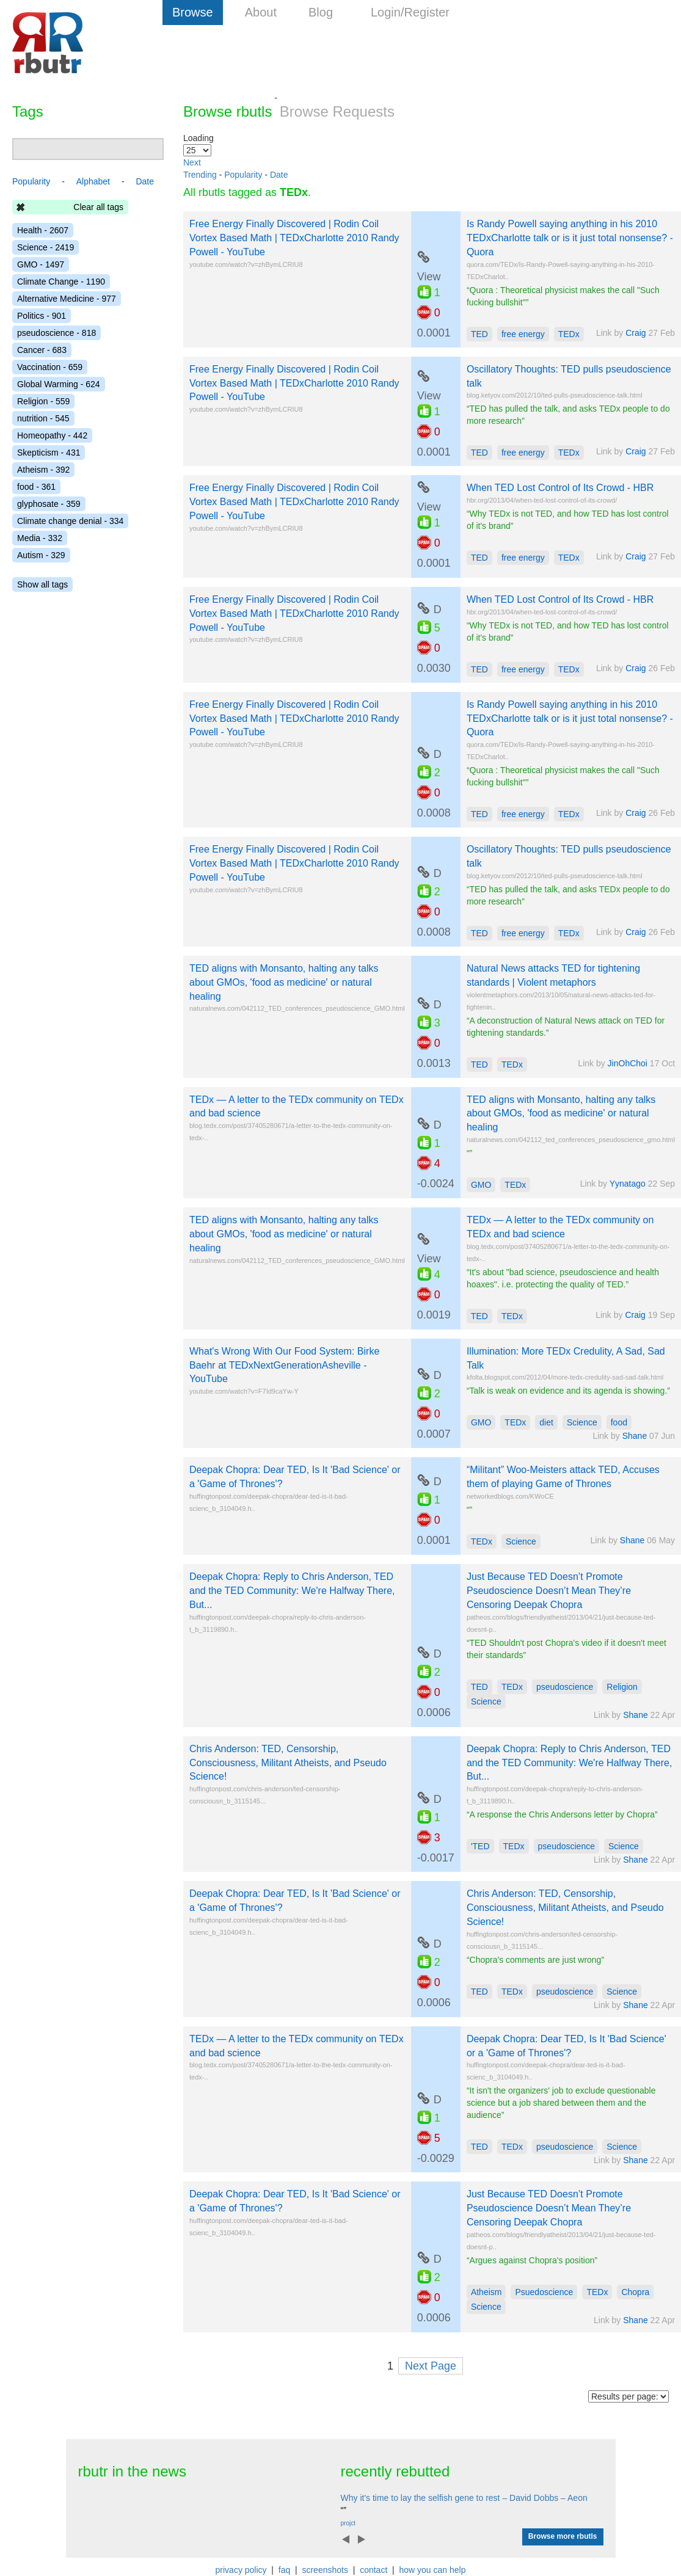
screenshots (325, 2570)
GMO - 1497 (40, 264)
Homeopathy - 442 (52, 435)
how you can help (432, 2570)
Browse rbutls (227, 111)
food (619, 1422)
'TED (480, 1846)
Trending (200, 175)
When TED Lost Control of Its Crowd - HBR (560, 487)
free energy (523, 334)
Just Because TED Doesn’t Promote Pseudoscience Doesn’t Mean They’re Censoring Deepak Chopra (549, 1590)
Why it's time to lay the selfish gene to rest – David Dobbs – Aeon (464, 2498)
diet (546, 1422)
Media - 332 (39, 538)
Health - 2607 (42, 230)
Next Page (430, 2366)
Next (192, 162)
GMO (481, 1185)
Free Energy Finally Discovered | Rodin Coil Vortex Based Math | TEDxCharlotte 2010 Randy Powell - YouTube (294, 238)
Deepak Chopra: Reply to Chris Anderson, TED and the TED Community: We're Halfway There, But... (292, 1590)
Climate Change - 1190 (61, 281)
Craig (635, 333)
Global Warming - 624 (58, 384)
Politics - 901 (41, 316)
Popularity (243, 175)
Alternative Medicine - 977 (66, 299)
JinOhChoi (627, 1063)
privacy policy (241, 2570)
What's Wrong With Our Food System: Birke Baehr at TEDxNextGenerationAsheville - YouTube (284, 1365)
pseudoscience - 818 (56, 333)
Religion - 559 (43, 401)
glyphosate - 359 (49, 504)
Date (279, 175)
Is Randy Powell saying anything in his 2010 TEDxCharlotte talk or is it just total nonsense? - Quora (570, 238)
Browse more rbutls (562, 2536)
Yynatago (628, 1183)
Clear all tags (98, 207)
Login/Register (410, 12)
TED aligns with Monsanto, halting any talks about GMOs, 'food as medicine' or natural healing (283, 982)
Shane (634, 1436)
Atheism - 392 (43, 470)
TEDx (569, 334)
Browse (192, 12)
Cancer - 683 (42, 350)
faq (284, 2570)
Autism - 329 (41, 555)
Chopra (635, 2292)
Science (582, 1422)
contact (373, 2570)
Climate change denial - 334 (70, 521)
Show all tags (42, 584)
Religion (622, 1687)
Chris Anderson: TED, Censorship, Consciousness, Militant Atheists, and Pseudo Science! (288, 1763)
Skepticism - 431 (48, 452)
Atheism (486, 2292)
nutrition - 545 (43, 418)
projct (348, 2523)
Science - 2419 (45, 247)
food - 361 (36, 487)
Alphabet (93, 181)
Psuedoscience (544, 2292)
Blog (320, 12)
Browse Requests (337, 111)
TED (479, 334)
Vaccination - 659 (49, 367)
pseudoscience (564, 1687)
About (261, 12)
